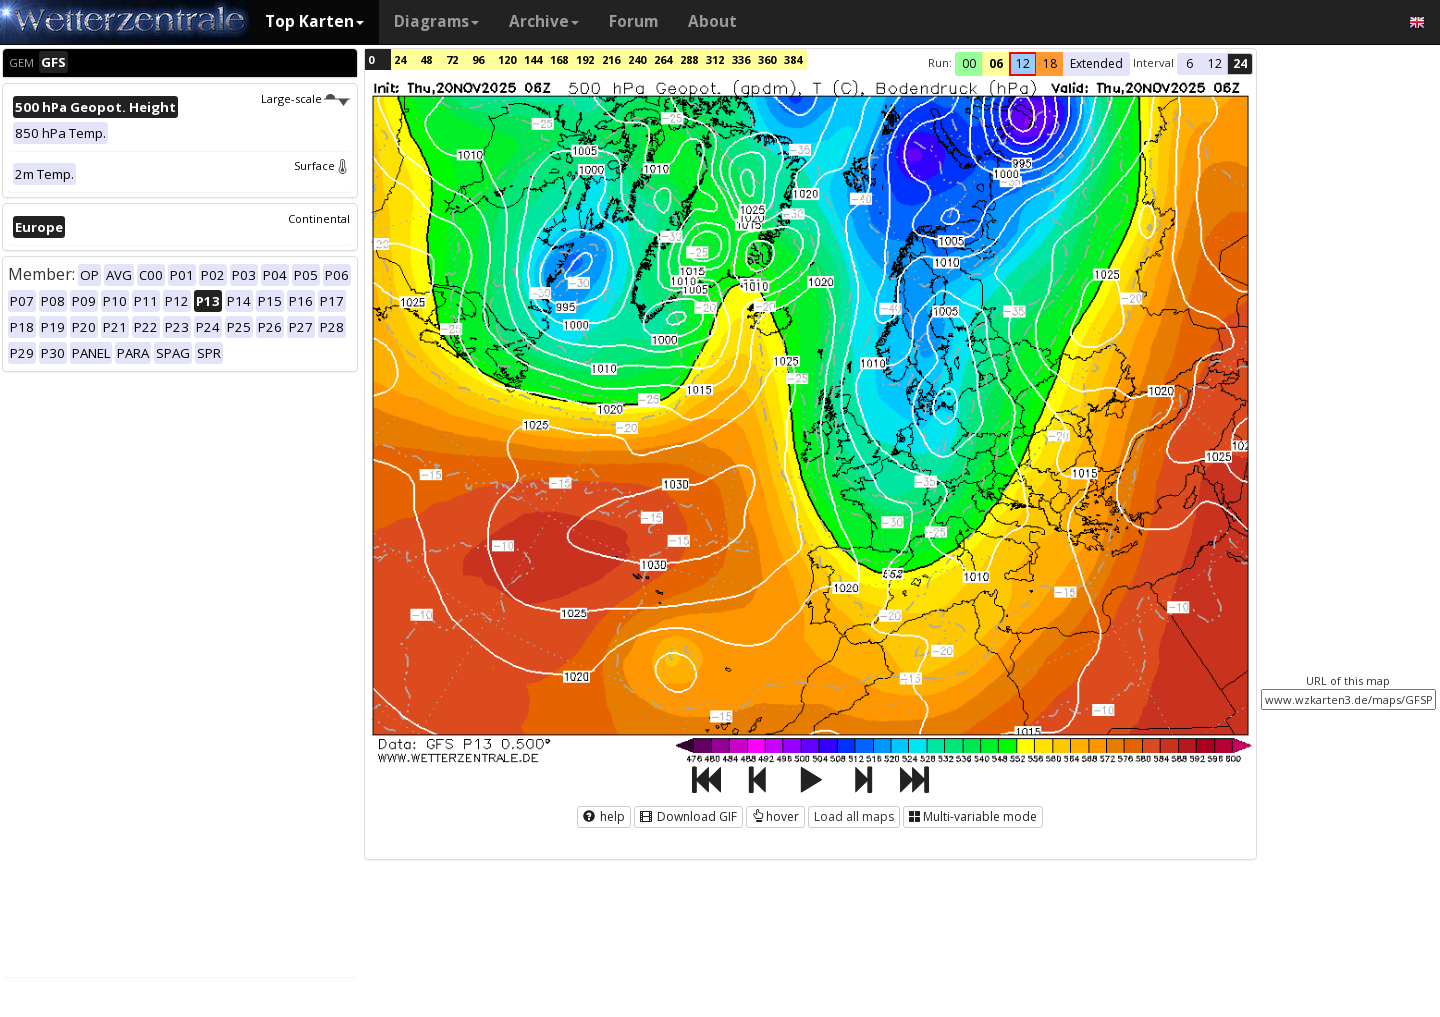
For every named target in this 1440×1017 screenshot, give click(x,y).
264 (663, 59)
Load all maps (854, 816)
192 (585, 59)
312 (715, 59)
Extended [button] (1096, 63)
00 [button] (969, 63)
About (712, 21)
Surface (322, 165)
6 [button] (1189, 63)
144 (533, 59)
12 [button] (1023, 63)
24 (400, 59)
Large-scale (305, 98)
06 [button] (996, 63)
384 (793, 59)
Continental (319, 218)
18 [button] (1050, 63)
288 (689, 59)
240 (637, 59)
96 (478, 59)
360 (767, 59)
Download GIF (688, 816)
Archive (544, 21)
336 (741, 59)
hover (775, 816)
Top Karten (314, 21)
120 (507, 59)
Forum (633, 21)
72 (452, 59)
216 (611, 59)
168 (559, 59)
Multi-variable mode (973, 816)
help (604, 816)
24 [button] (1240, 63)
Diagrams (436, 21)
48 (426, 59)
